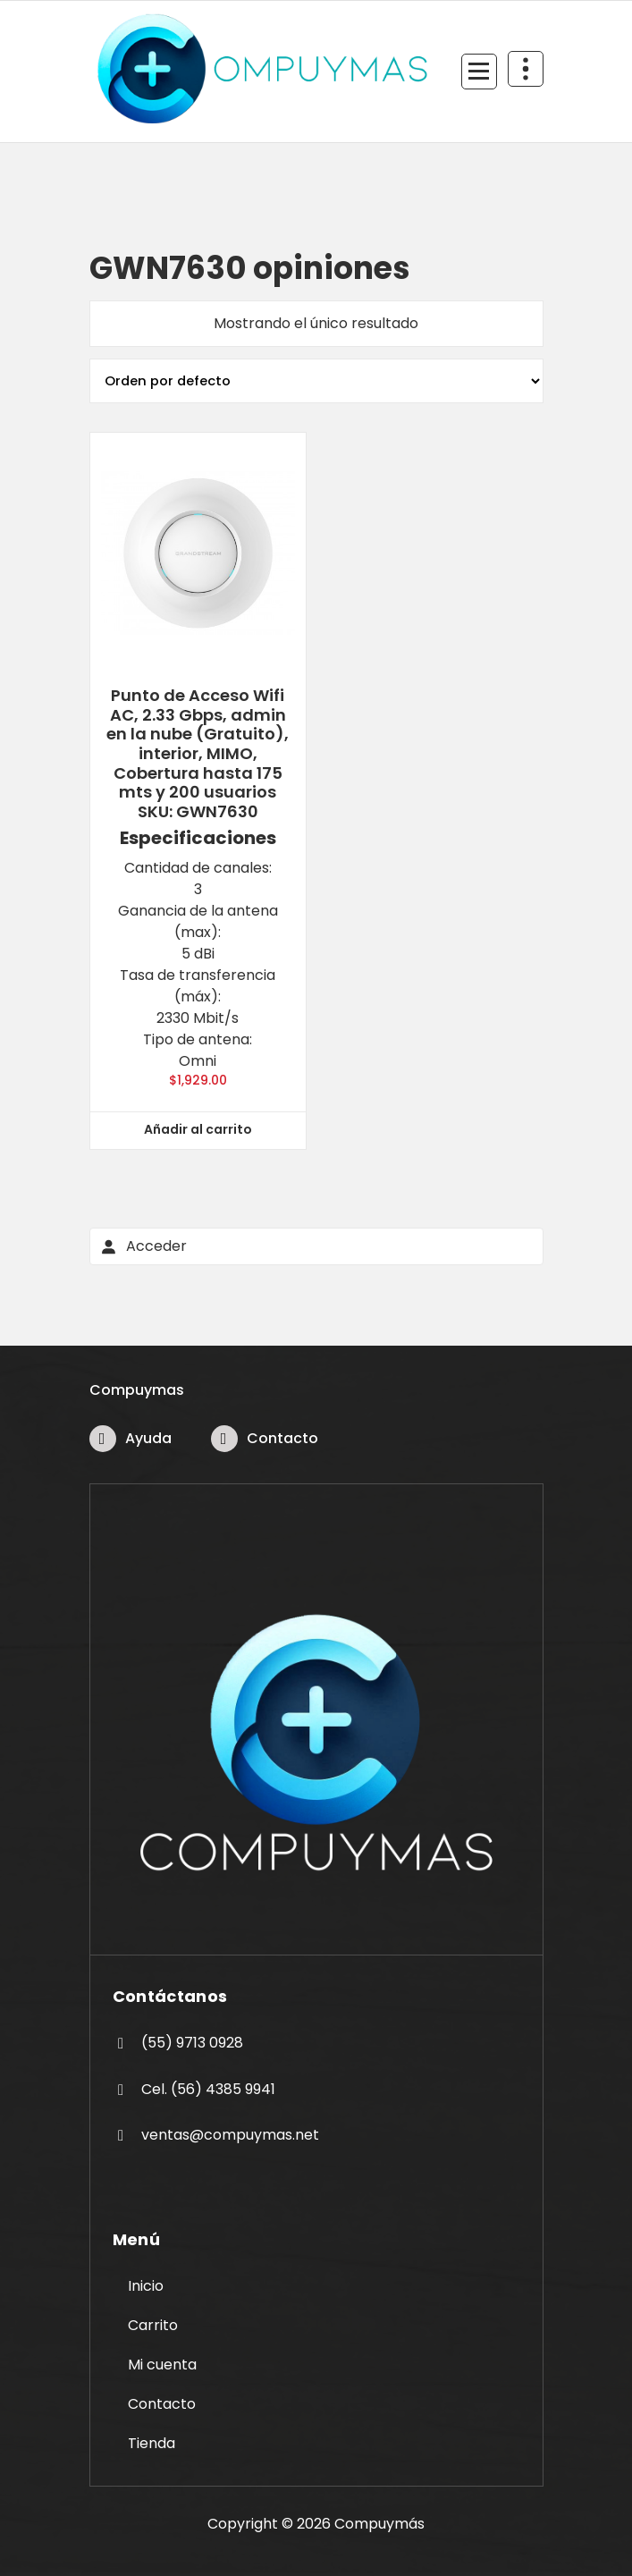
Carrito (153, 2325)
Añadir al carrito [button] (198, 1129)
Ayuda (148, 1438)
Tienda (151, 2443)
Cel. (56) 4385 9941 (208, 2089)
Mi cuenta (162, 2364)
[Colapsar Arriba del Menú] (526, 69)
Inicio (146, 2286)
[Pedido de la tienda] (316, 381)
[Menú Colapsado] (479, 71)
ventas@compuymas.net (230, 2134)
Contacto (282, 1438)
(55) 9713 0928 (192, 2042)
